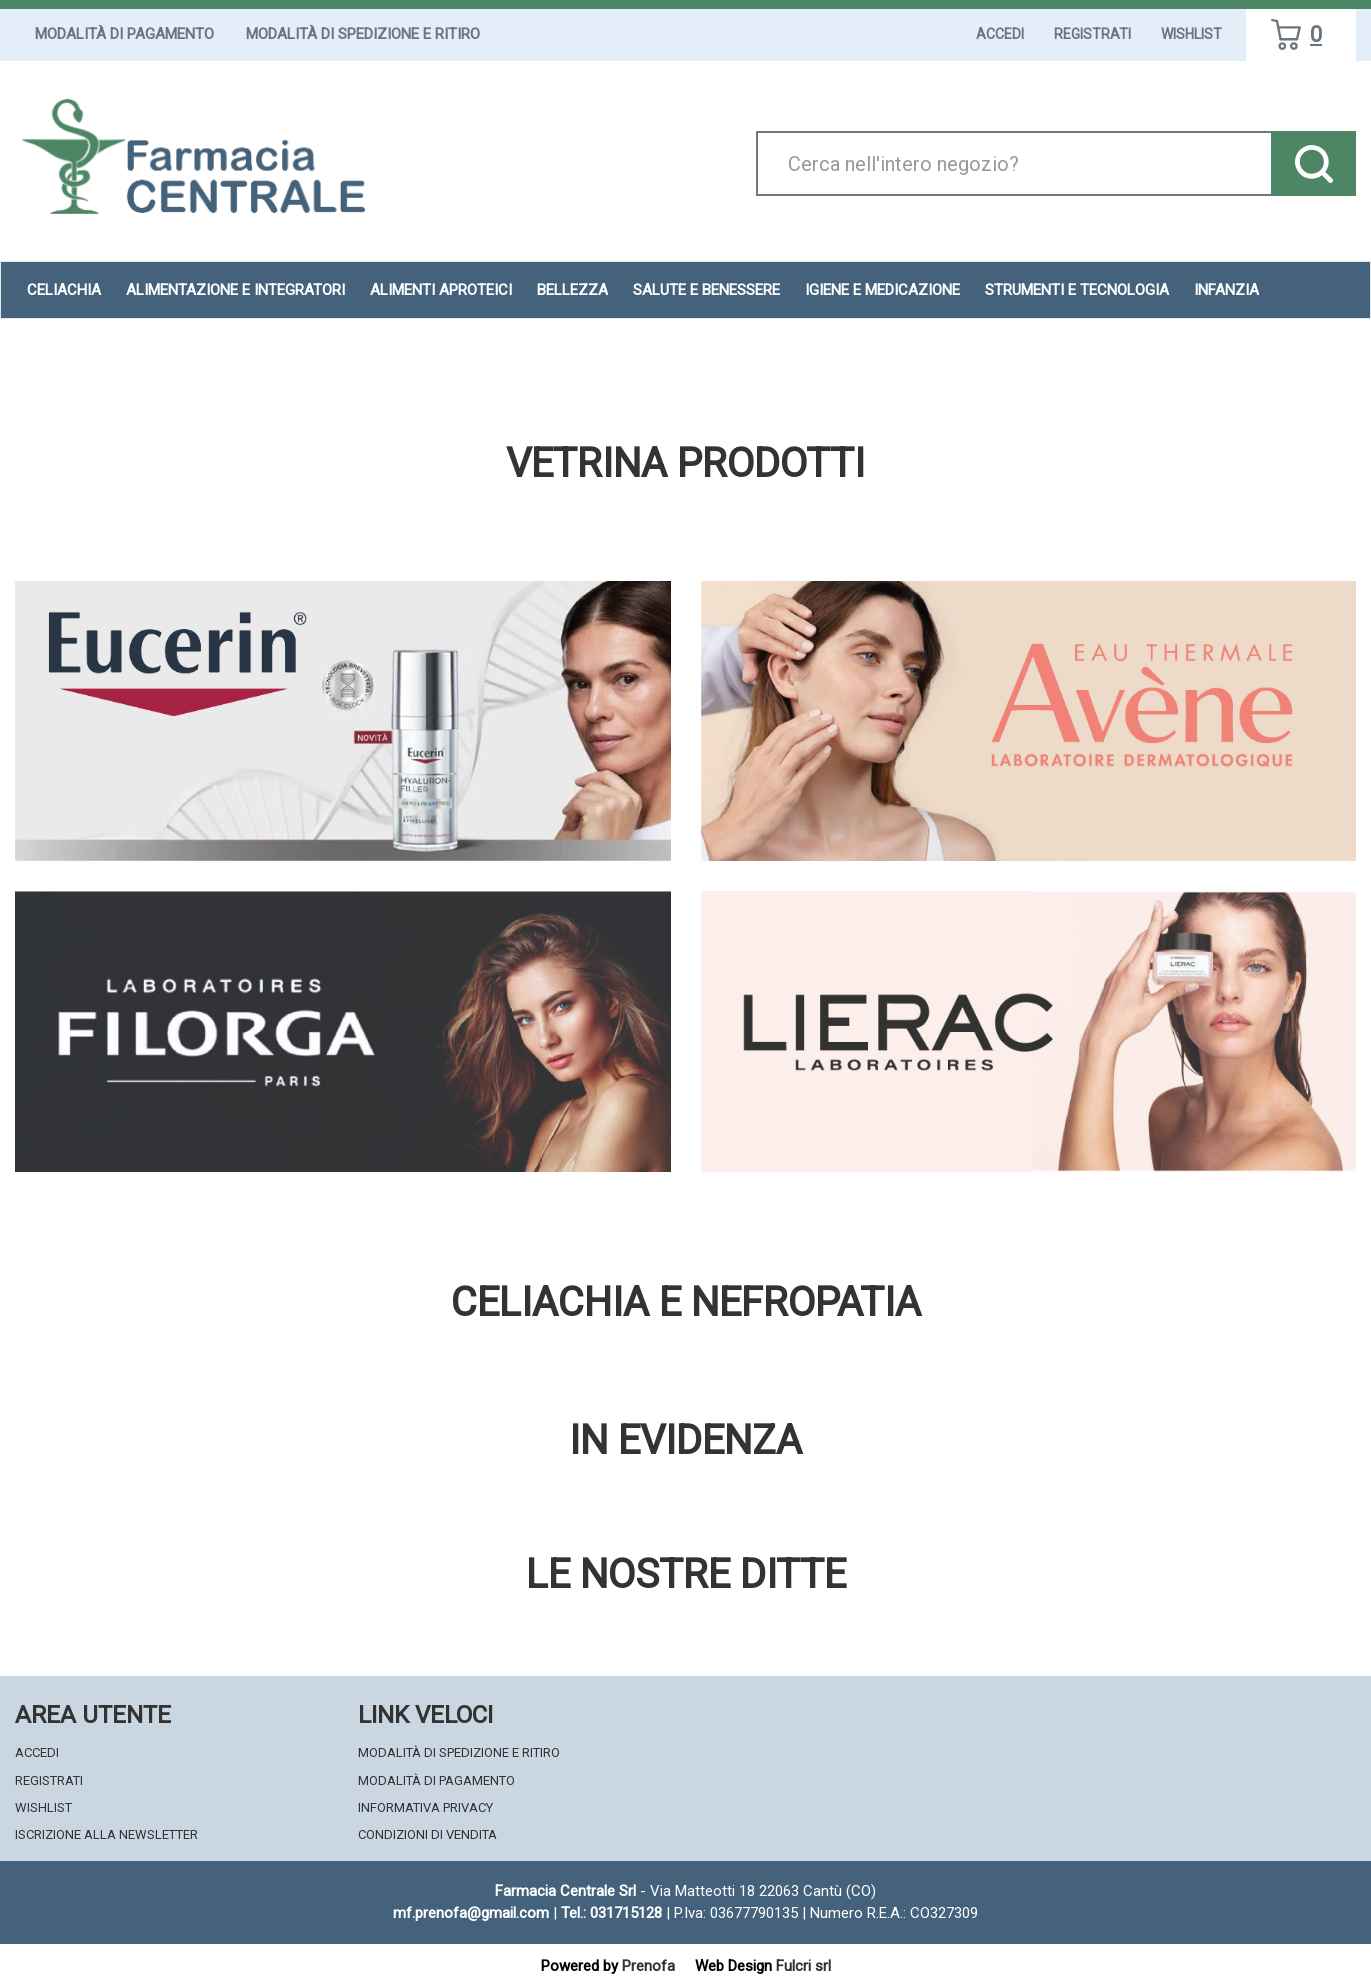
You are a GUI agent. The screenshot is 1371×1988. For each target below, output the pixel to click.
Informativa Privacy (425, 1807)
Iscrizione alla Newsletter (106, 1834)
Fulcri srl (803, 1966)
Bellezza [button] (572, 290)
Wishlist (1191, 34)
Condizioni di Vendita (427, 1834)
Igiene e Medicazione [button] (882, 290)
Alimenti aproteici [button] (441, 290)
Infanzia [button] (1226, 290)
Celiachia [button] (64, 290)
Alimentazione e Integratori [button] (235, 290)
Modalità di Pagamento (124, 34)
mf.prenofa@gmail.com (471, 1913)
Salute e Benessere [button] (706, 290)
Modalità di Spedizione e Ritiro (363, 34)
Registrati (1092, 34)
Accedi (1000, 34)
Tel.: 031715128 (611, 1913)
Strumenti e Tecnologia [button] (1077, 290)
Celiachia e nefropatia (686, 1303)
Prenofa (648, 1966)
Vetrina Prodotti (685, 464)
